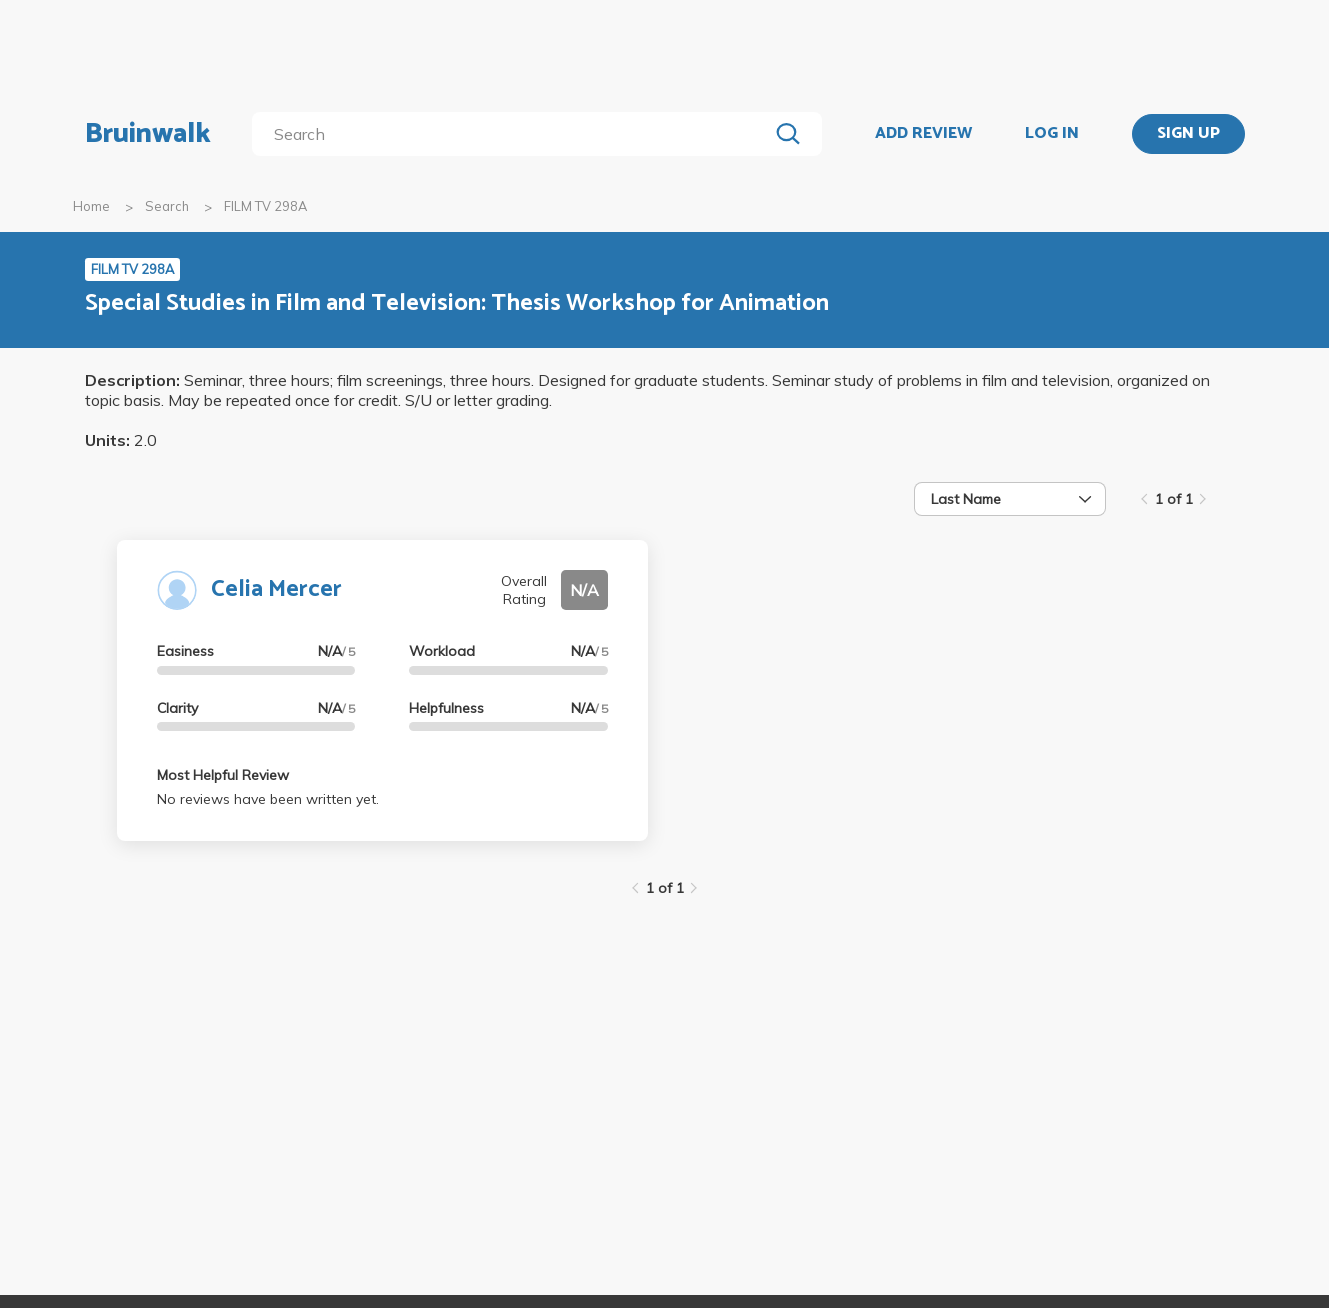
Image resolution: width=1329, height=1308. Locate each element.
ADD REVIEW (923, 134)
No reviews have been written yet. (268, 799)
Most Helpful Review (223, 775)
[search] (513, 134)
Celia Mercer (276, 589)
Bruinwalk (148, 134)
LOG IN (1052, 134)
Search (167, 206)
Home (91, 206)
